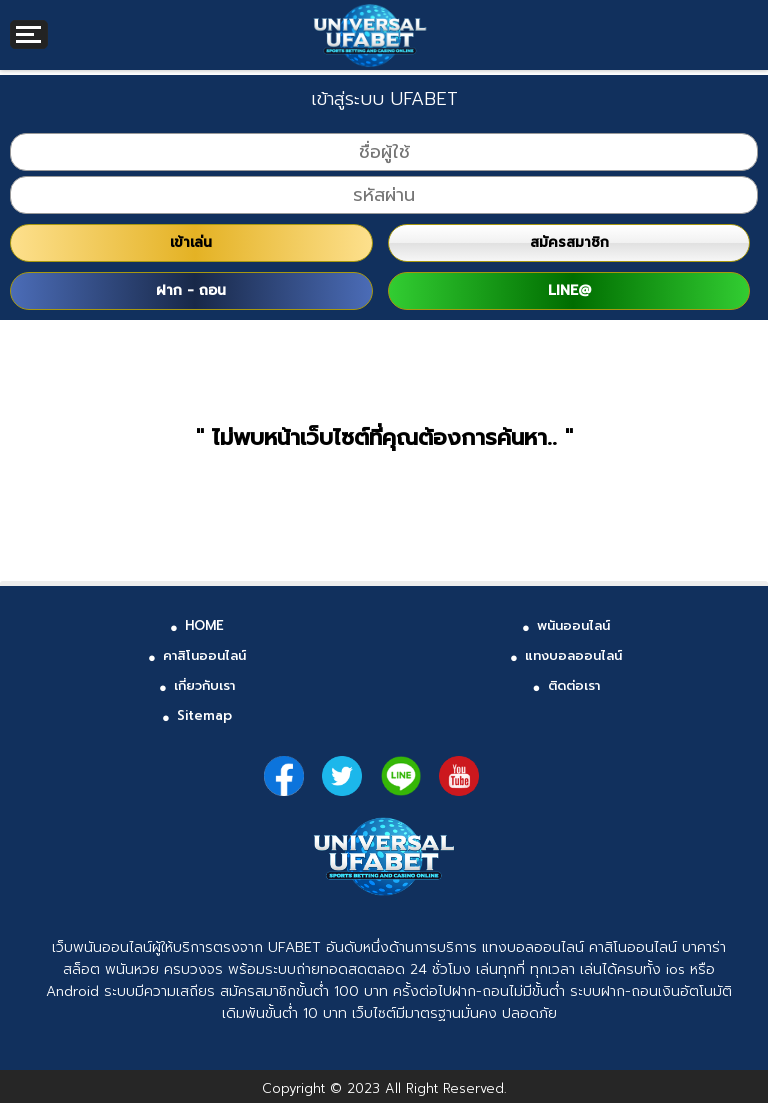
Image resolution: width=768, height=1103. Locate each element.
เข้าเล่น (191, 242)
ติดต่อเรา (574, 685)
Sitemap (204, 715)
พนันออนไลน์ (573, 625)
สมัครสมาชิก (569, 242)
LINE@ (569, 290)
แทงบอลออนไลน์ (573, 655)
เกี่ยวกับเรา (204, 685)
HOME (204, 625)
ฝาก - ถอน (191, 290)
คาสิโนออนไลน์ (204, 655)
